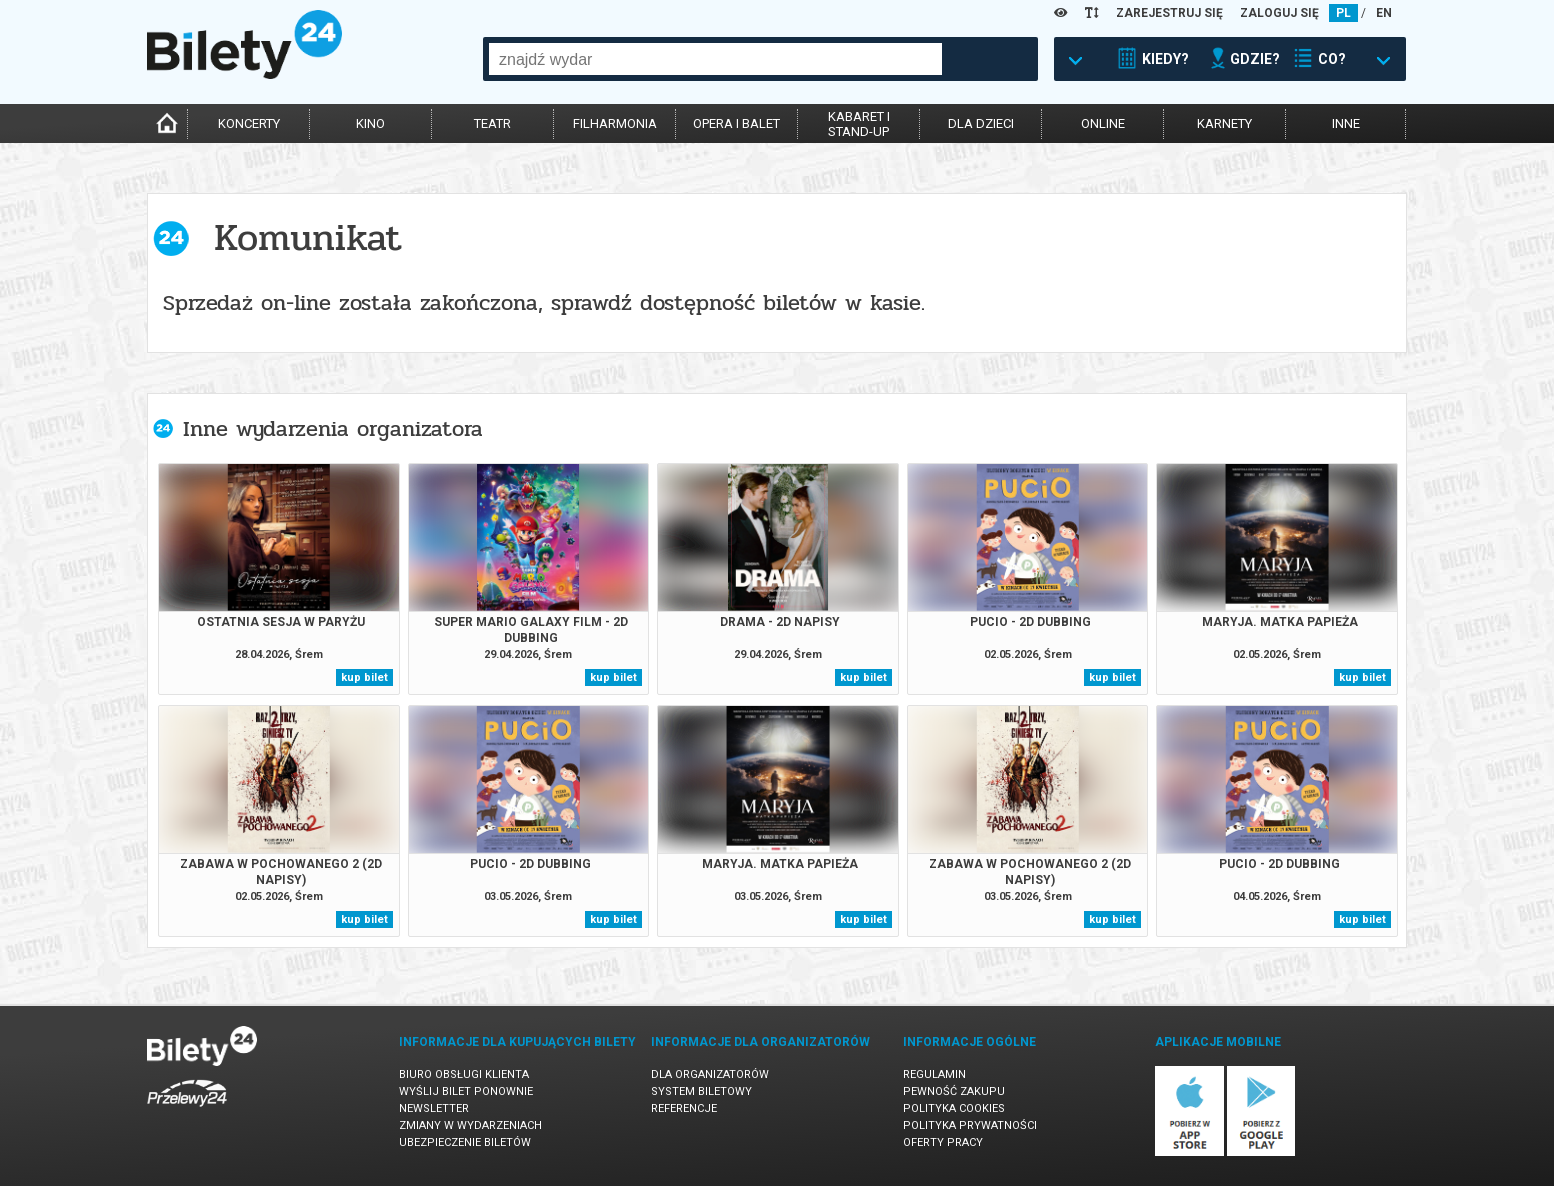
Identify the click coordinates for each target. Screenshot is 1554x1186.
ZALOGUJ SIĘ (1279, 13)
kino (370, 123)
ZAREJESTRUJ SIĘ (1169, 13)
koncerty (249, 123)
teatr (492, 123)
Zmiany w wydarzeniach (470, 1125)
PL (1343, 13)
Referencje (684, 1108)
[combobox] (715, 59)
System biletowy (701, 1091)
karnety (1224, 123)
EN (1384, 13)
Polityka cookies (954, 1108)
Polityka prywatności (970, 1125)
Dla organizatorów (710, 1074)
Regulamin (934, 1074)
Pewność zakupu (954, 1091)
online (1103, 123)
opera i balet (736, 123)
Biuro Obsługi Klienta (464, 1074)
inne (1346, 123)
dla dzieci (981, 123)
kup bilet (364, 677)
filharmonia (615, 123)
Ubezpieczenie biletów (465, 1142)
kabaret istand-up (859, 124)
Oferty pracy (943, 1142)
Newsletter (434, 1108)
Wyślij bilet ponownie (466, 1091)
